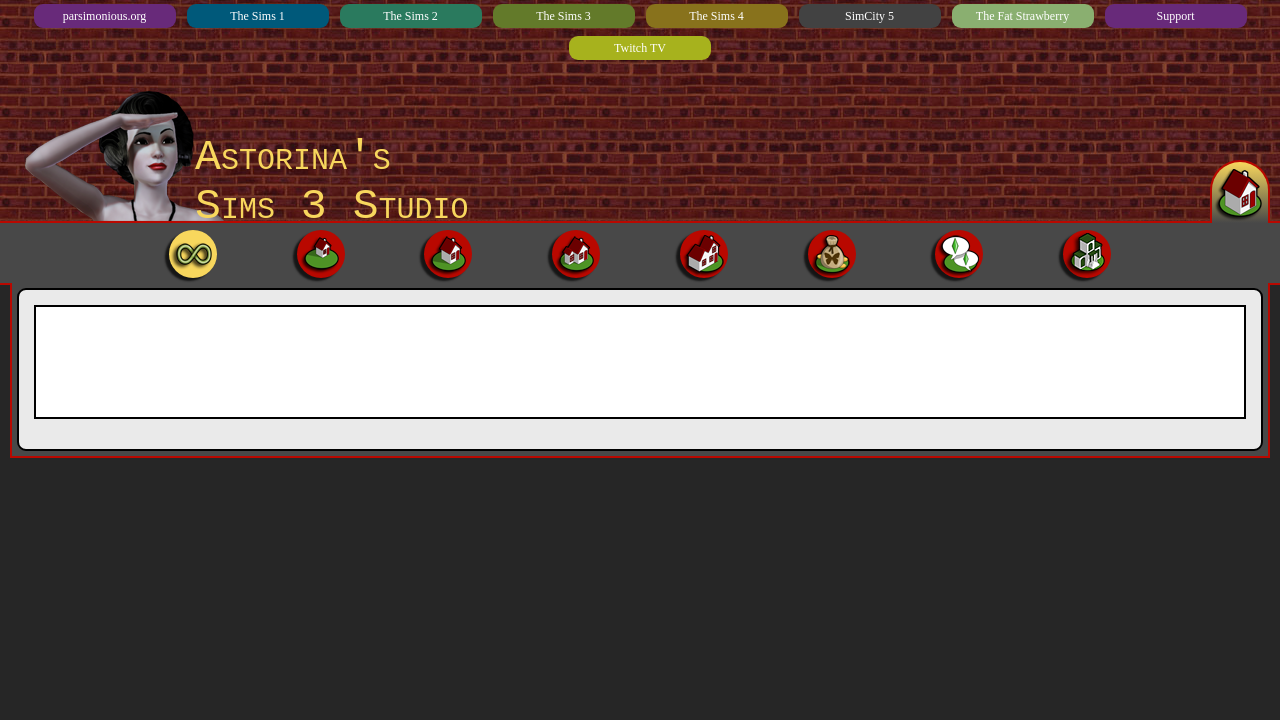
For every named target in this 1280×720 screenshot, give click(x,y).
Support (1175, 16)
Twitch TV (640, 48)
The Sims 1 (257, 16)
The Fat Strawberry (1022, 16)
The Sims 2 (410, 16)
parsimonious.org (104, 16)
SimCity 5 (869, 16)
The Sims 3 (563, 16)
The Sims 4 (716, 16)
